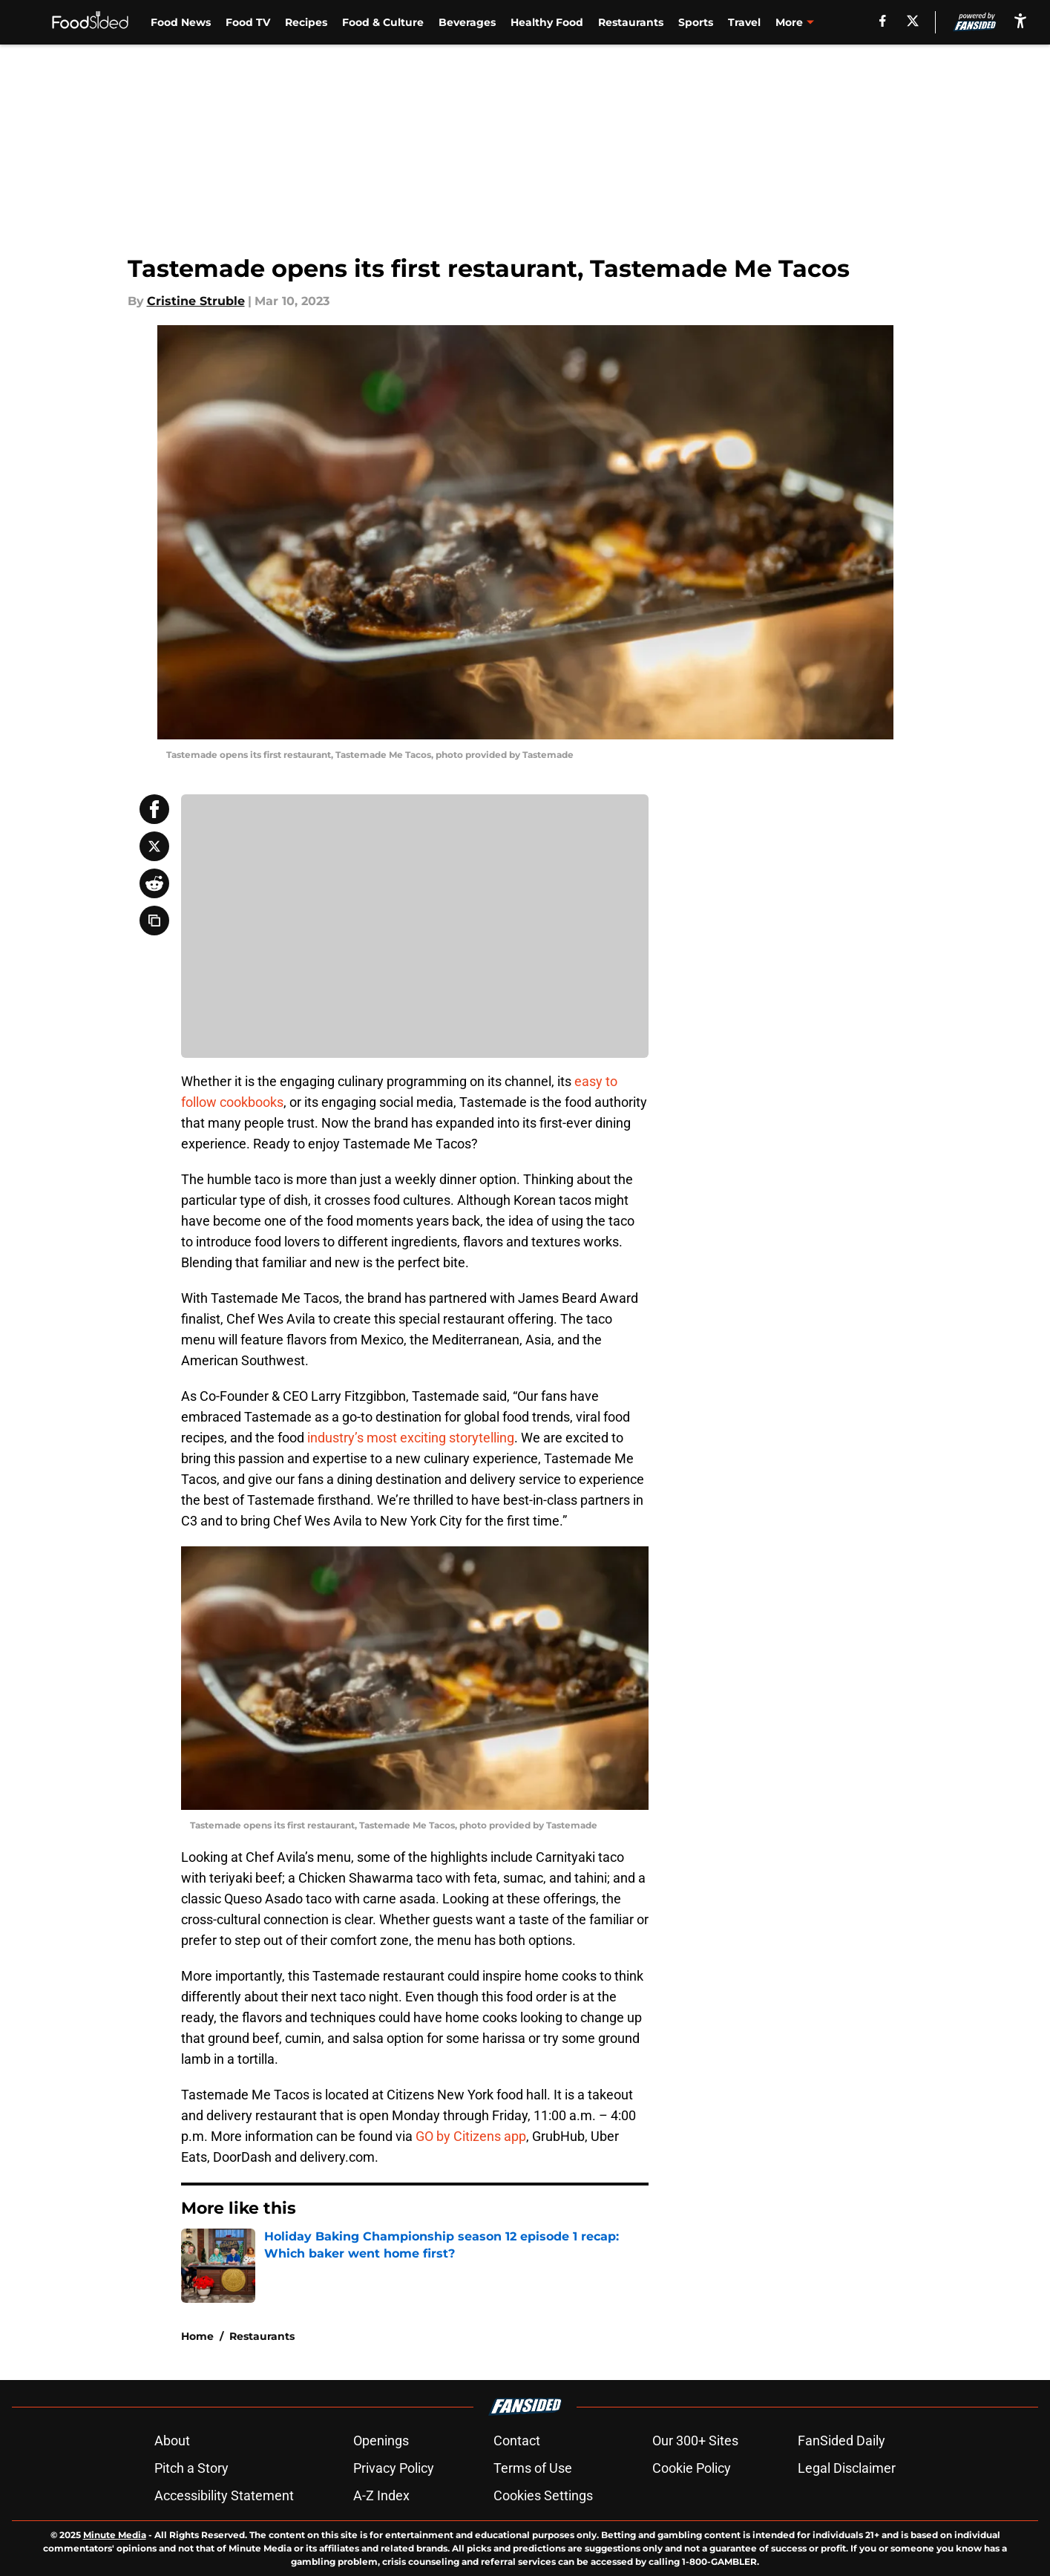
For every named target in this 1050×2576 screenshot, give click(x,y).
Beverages (467, 22)
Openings (381, 2440)
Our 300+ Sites (695, 2440)
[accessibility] (1020, 20)
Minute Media (114, 2534)
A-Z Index (381, 2495)
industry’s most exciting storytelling (410, 1437)
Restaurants (630, 22)
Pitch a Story (191, 2468)
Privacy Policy (393, 2468)
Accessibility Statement (224, 2495)
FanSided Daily (841, 2440)
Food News (181, 22)
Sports (695, 22)
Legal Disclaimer (847, 2468)
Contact (516, 2440)
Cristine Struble (196, 301)
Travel (744, 22)
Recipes (306, 22)
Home (197, 2336)
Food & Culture (383, 22)
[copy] (154, 920)
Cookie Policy (691, 2468)
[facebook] (882, 21)
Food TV (248, 22)
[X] (913, 21)
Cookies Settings (543, 2495)
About (172, 2440)
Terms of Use (532, 2468)
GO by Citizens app (471, 2136)
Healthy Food (547, 22)
